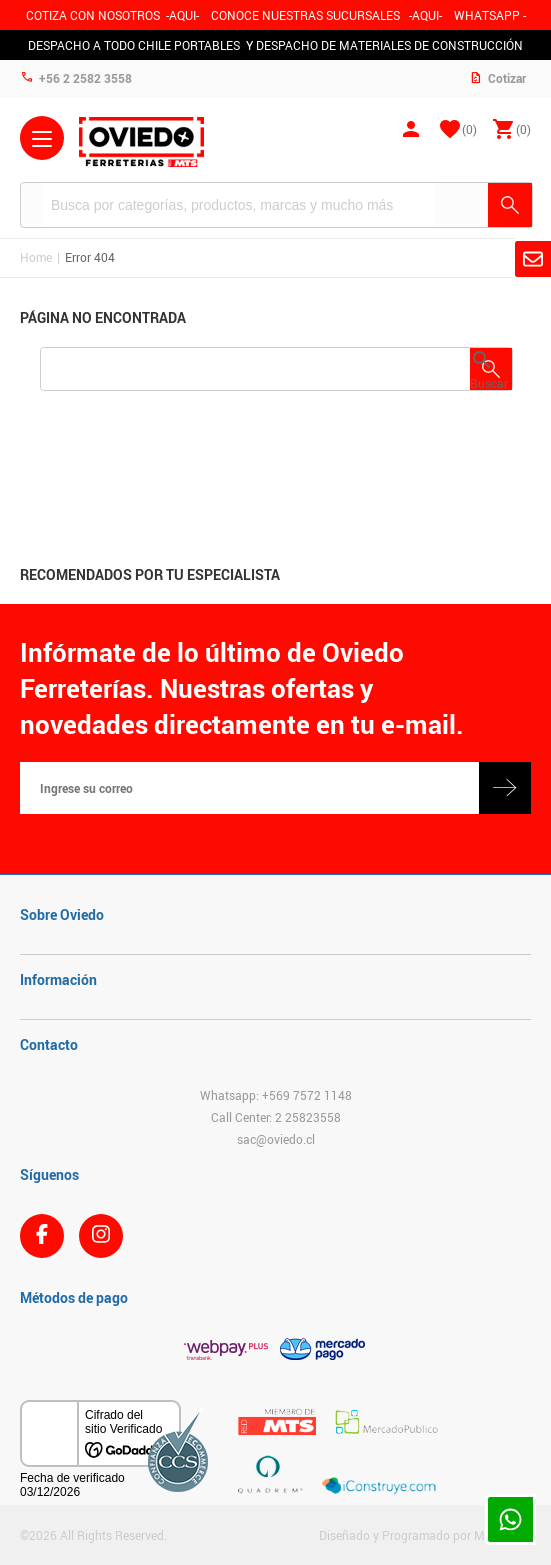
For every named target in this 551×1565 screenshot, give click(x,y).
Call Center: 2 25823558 (276, 1117)
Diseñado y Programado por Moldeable (425, 1535)
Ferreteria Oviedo (141, 142)
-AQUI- (182, 15)
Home (36, 257)
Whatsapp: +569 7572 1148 (276, 1095)
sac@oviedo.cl (276, 1139)
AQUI (425, 15)
